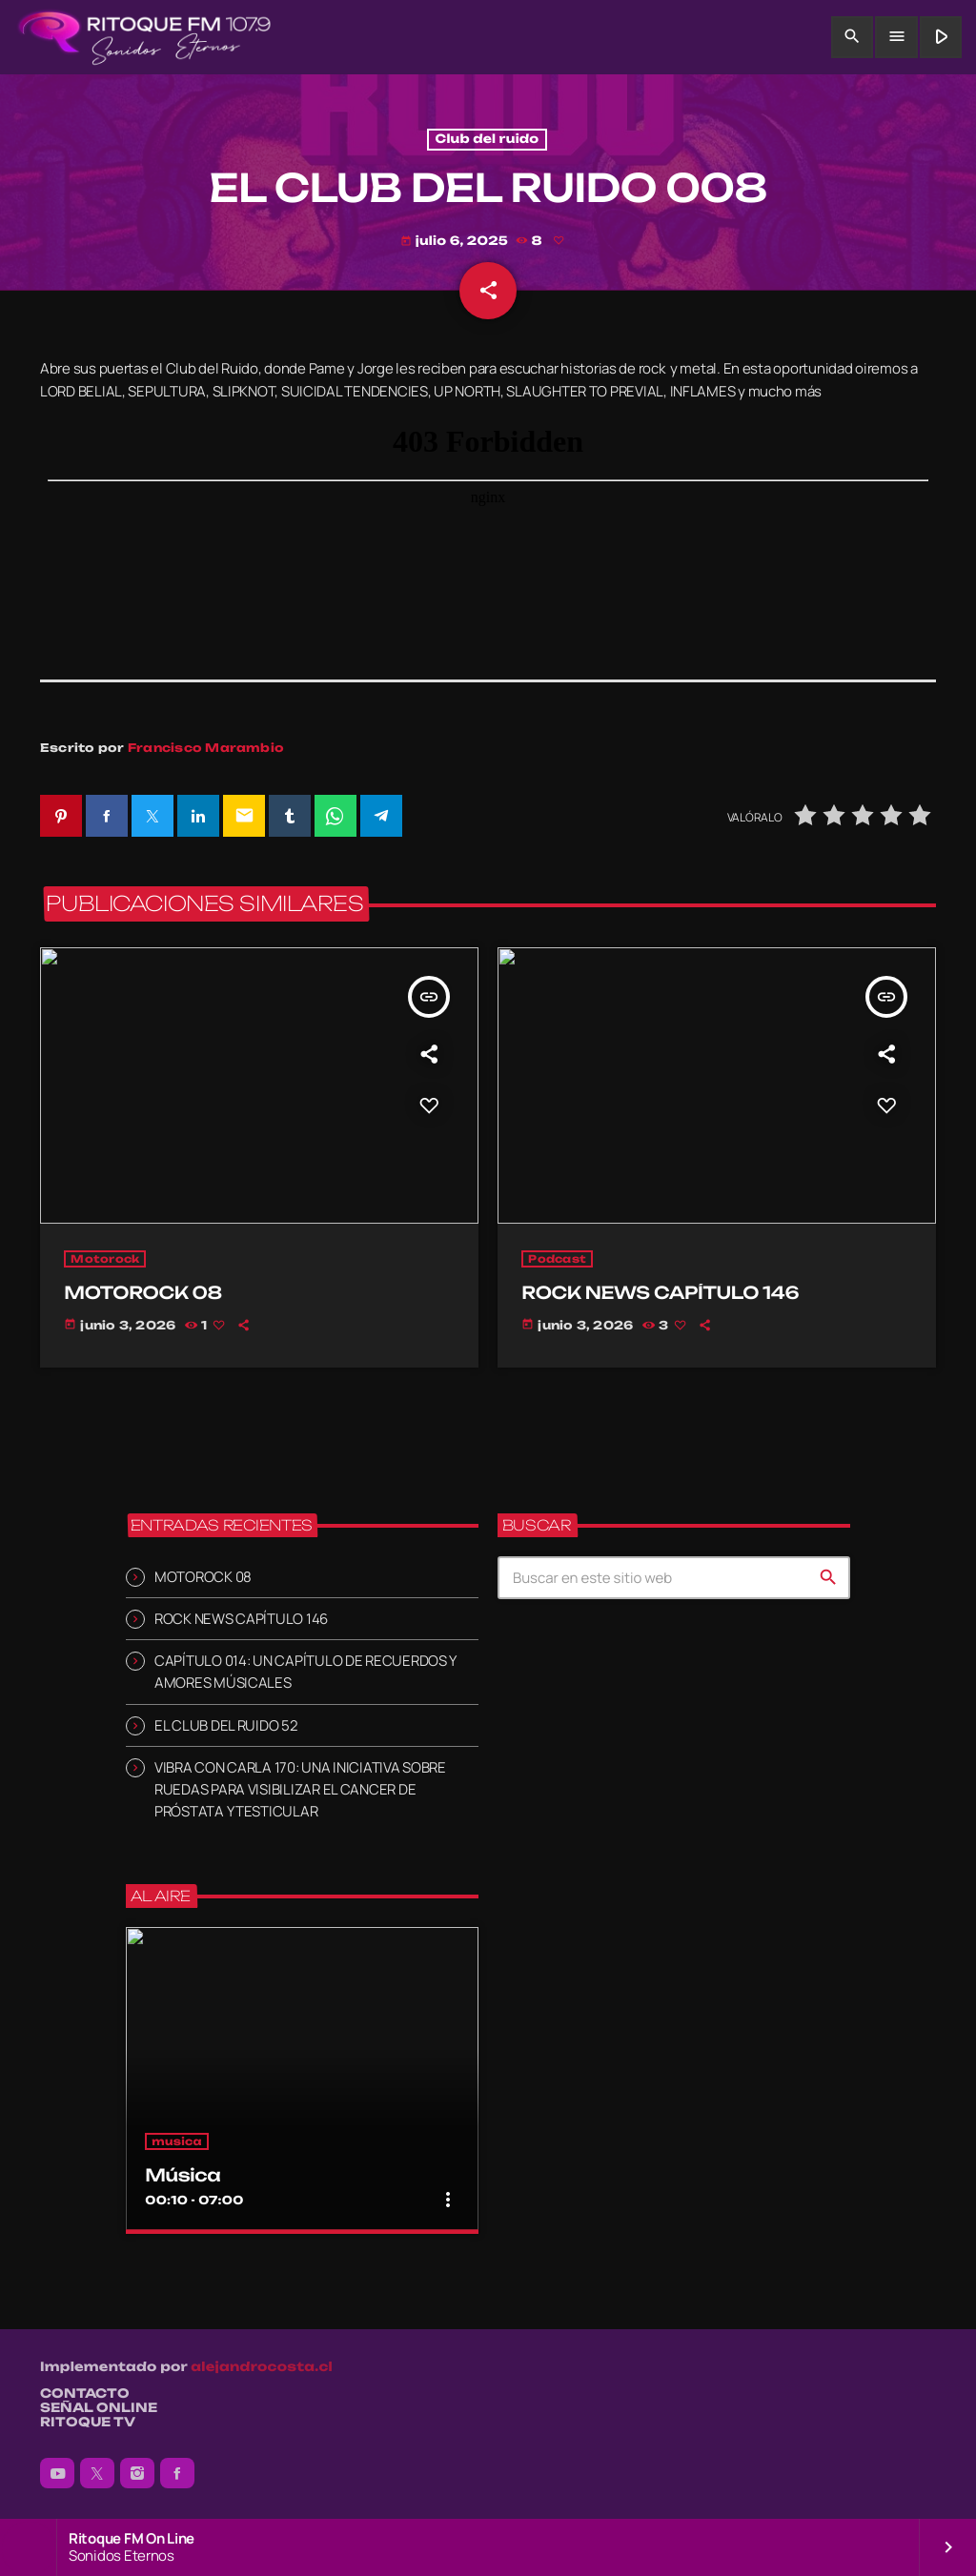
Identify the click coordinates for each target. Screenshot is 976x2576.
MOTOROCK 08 (203, 1577)
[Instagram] (137, 2473)
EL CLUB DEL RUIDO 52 (226, 1725)
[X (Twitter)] (97, 2473)
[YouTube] (57, 2473)
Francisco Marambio (206, 747)
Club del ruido (487, 139)
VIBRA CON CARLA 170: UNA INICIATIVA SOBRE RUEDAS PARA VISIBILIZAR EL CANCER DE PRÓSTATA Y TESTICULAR (300, 1789)
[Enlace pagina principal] (144, 37)
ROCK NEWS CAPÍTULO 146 (241, 1619)
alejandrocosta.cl (262, 2367)
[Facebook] (177, 2473)
